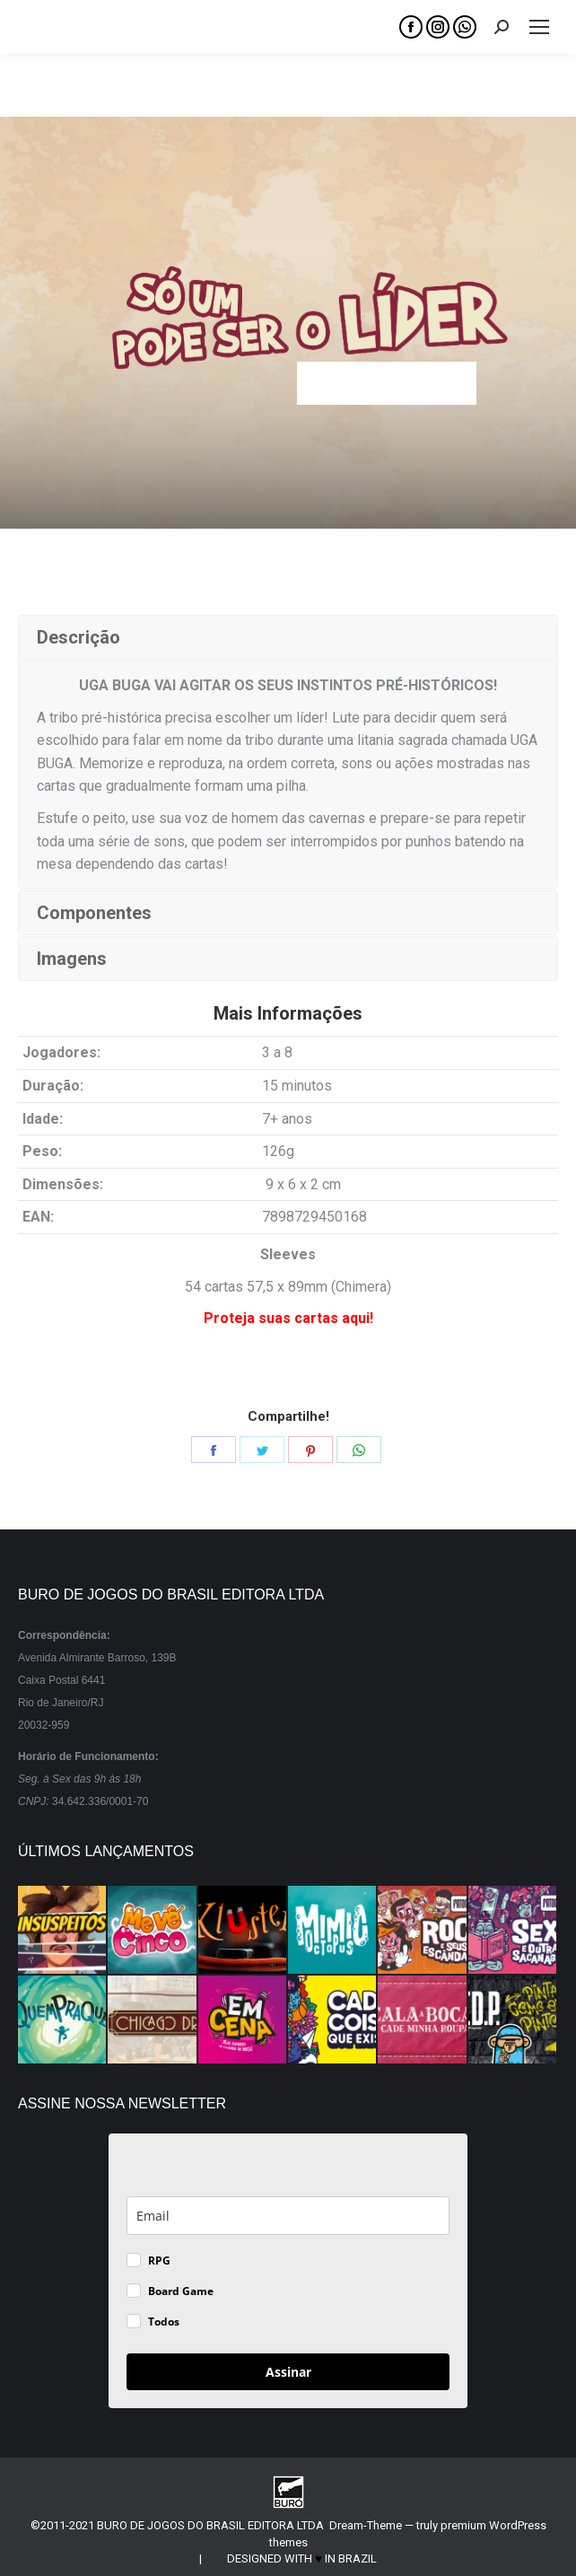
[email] (288, 2215)
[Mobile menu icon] (539, 26)
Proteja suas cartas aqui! (288, 1318)
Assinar (288, 2371)
